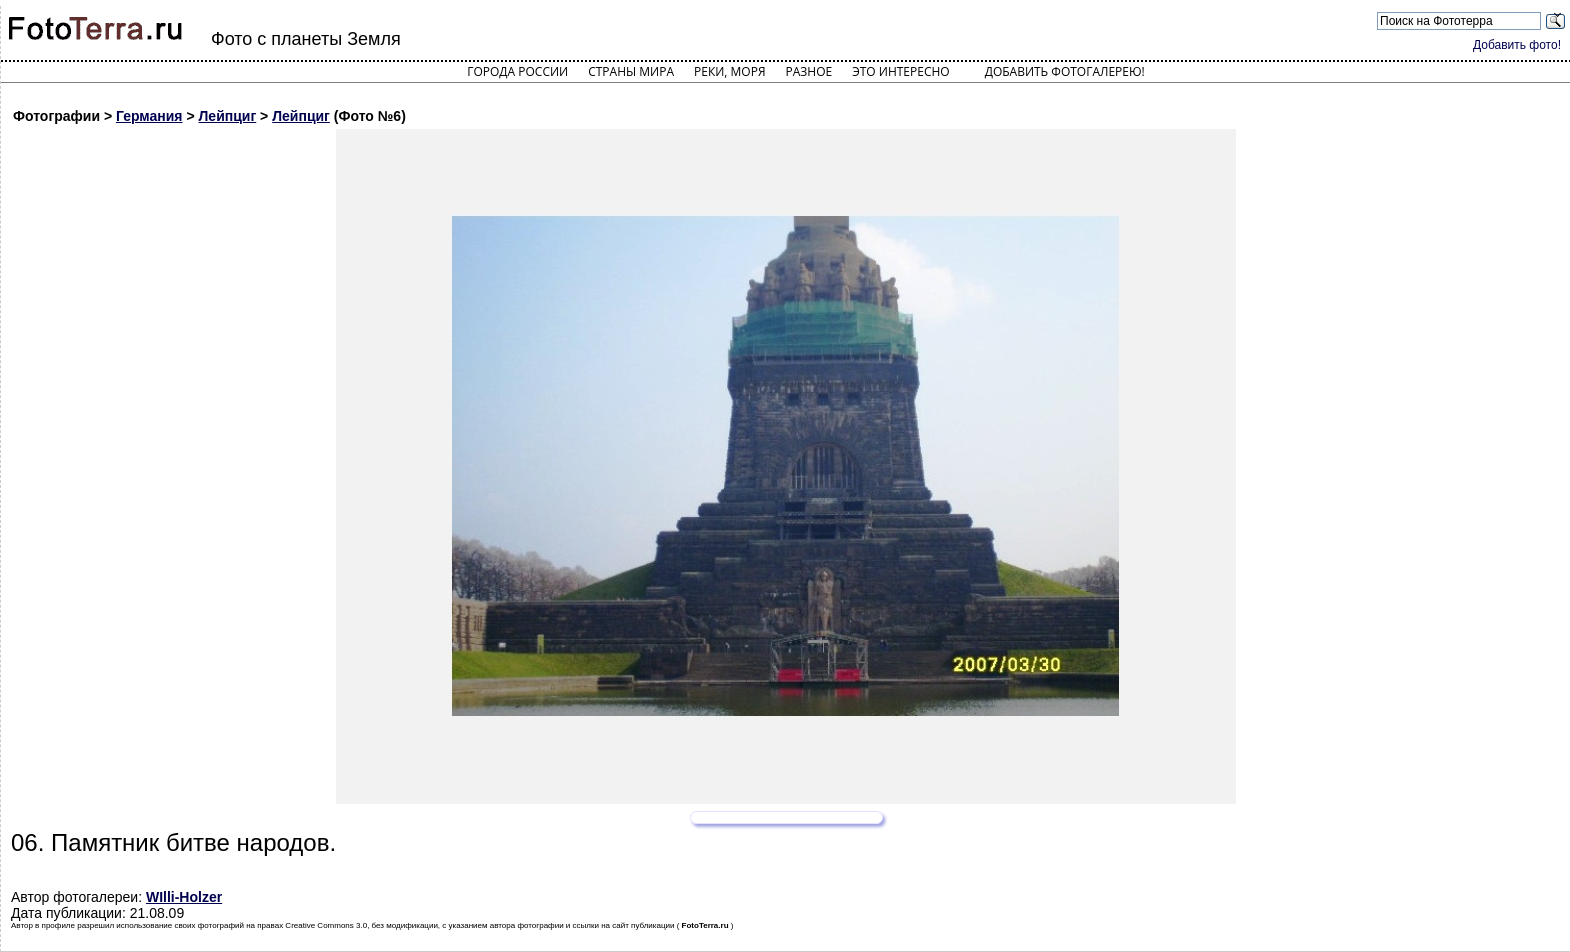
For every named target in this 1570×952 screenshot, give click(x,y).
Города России (517, 71)
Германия (149, 116)
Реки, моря (729, 71)
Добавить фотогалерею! (1065, 71)
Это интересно (901, 71)
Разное (809, 71)
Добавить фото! (1517, 45)
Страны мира (631, 71)
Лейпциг (228, 116)
